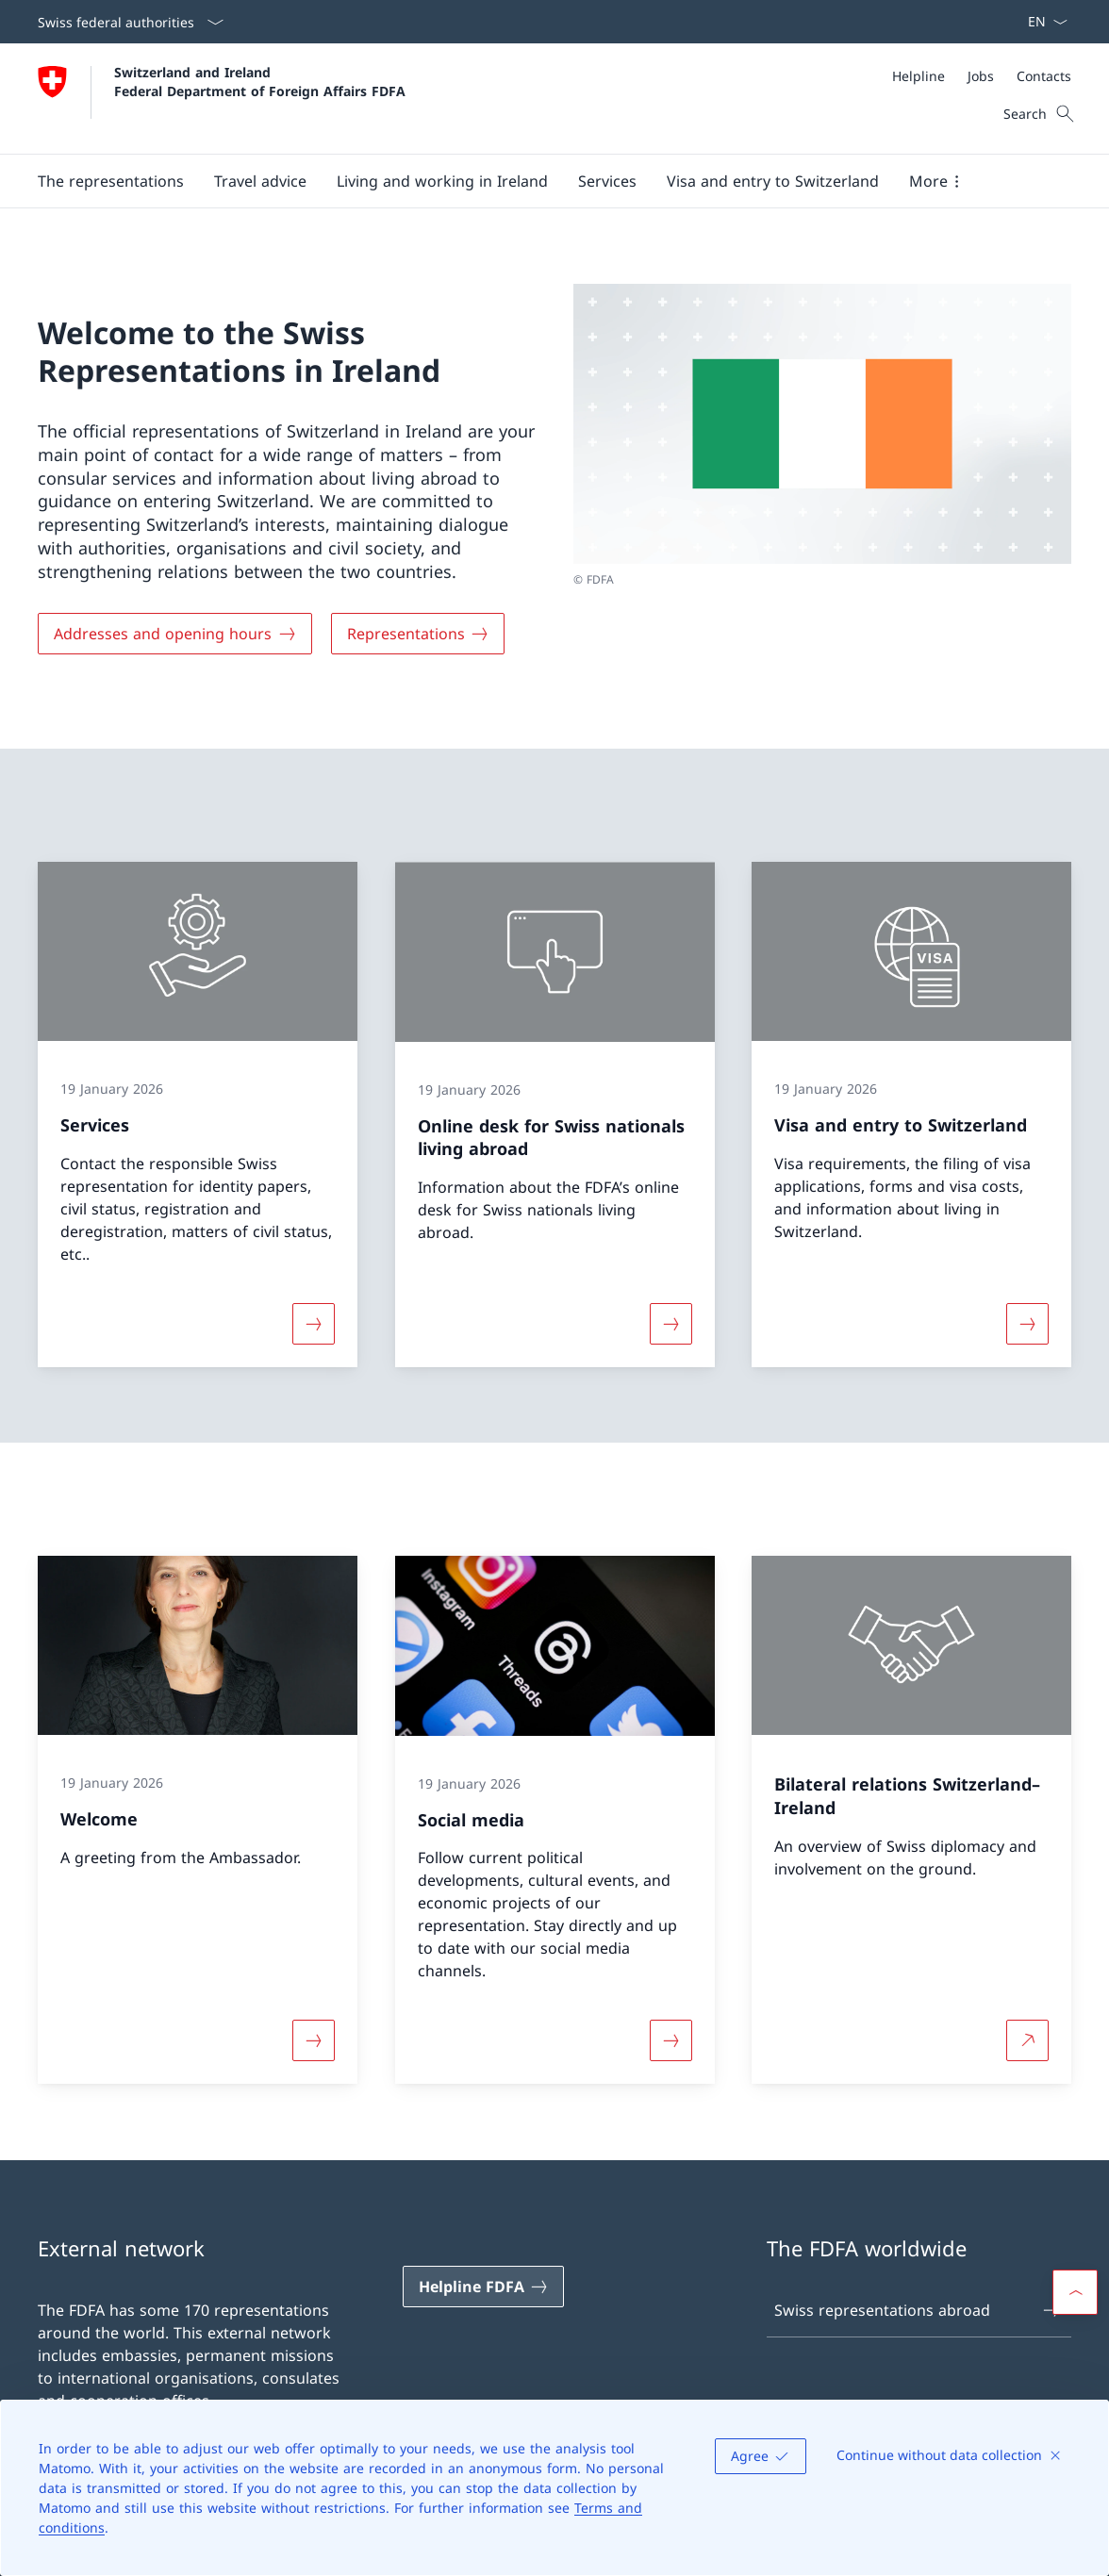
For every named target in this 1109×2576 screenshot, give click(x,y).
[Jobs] (980, 76)
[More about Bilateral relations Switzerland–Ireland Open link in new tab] (1028, 2041)
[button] (111, 181)
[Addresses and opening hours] (175, 633)
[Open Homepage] (222, 98)
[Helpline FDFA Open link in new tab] (484, 2286)
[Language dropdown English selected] (1041, 21)
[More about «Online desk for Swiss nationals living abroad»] (670, 1324)
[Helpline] (918, 76)
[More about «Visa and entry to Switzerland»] (1028, 1324)
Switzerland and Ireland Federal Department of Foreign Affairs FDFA (260, 81)
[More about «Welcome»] (313, 2041)
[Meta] (982, 76)
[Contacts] (1044, 76)
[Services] (607, 181)
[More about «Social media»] (670, 2041)
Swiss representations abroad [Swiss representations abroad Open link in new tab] (917, 2310)
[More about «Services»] (313, 1324)
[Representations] (418, 633)
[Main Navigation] (539, 181)
